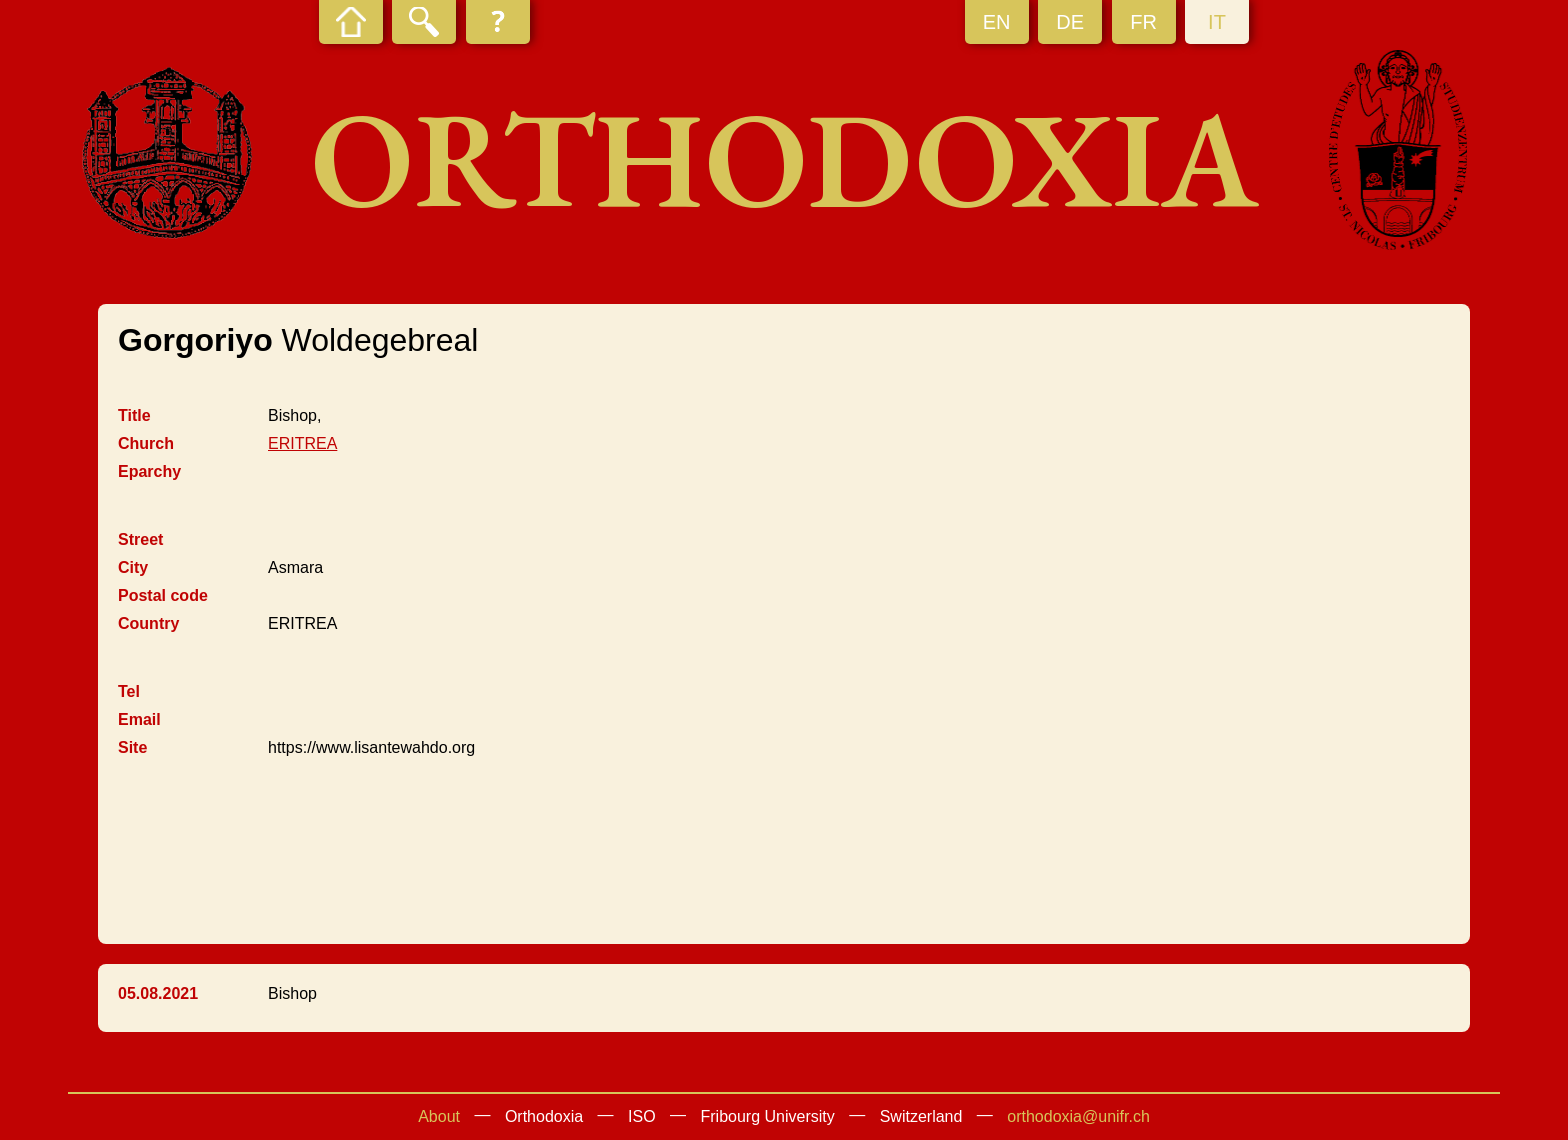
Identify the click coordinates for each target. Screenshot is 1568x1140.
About (439, 1116)
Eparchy (149, 471)
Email (139, 719)
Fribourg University (768, 1116)
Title (134, 415)
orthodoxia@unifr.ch (1078, 1116)
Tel (129, 691)
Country (148, 623)
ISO (642, 1116)
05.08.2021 (158, 993)
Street (140, 539)
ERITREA (302, 443)
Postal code (163, 595)
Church (146, 443)
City (133, 567)
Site (132, 747)
